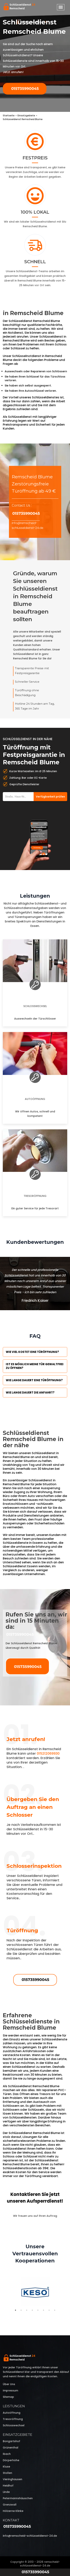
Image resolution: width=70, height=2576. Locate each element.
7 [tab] (49, 2310)
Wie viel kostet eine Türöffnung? (32, 1352)
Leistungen (14, 2406)
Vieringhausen (12, 2479)
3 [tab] (27, 2310)
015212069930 (48, 1753)
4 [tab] (32, 2310)
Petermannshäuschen (18, 2498)
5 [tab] (38, 2310)
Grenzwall (9, 2504)
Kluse (6, 2466)
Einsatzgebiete (17, 2435)
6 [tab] (43, 2310)
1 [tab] (15, 2310)
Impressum (10, 2390)
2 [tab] (21, 2310)
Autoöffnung (35, 1099)
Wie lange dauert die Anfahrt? (30, 1392)
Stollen (7, 2473)
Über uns (9, 2384)
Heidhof (8, 2485)
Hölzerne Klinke (13, 2511)
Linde (6, 2492)
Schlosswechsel (35, 1006)
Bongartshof (11, 2441)
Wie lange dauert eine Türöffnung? (34, 1380)
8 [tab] (55, 2310)
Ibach (7, 2454)
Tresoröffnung (35, 1196)
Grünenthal (10, 2447)
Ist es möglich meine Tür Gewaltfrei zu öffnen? (34, 1366)
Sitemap (8, 2397)
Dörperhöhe (11, 2460)
